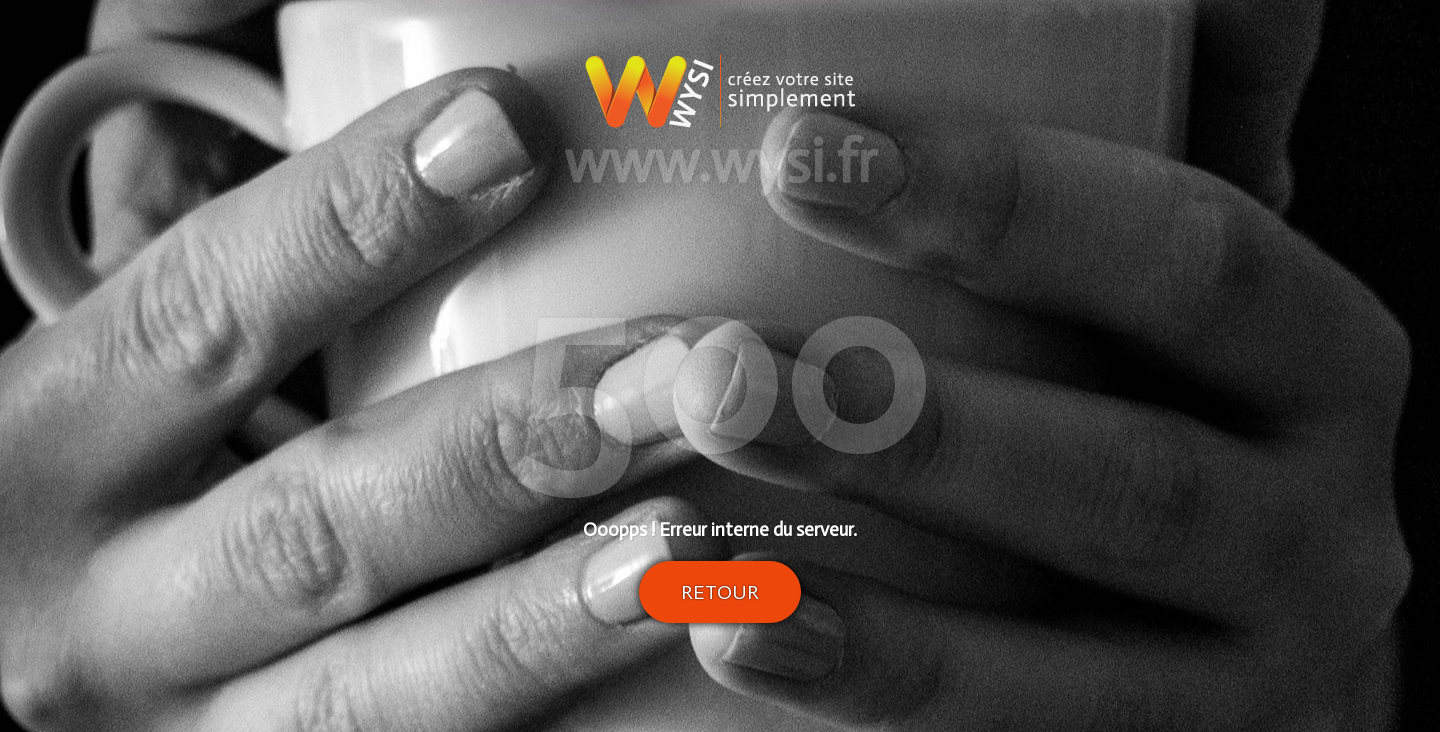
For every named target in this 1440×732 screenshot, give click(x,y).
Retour (720, 592)
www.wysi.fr (720, 162)
